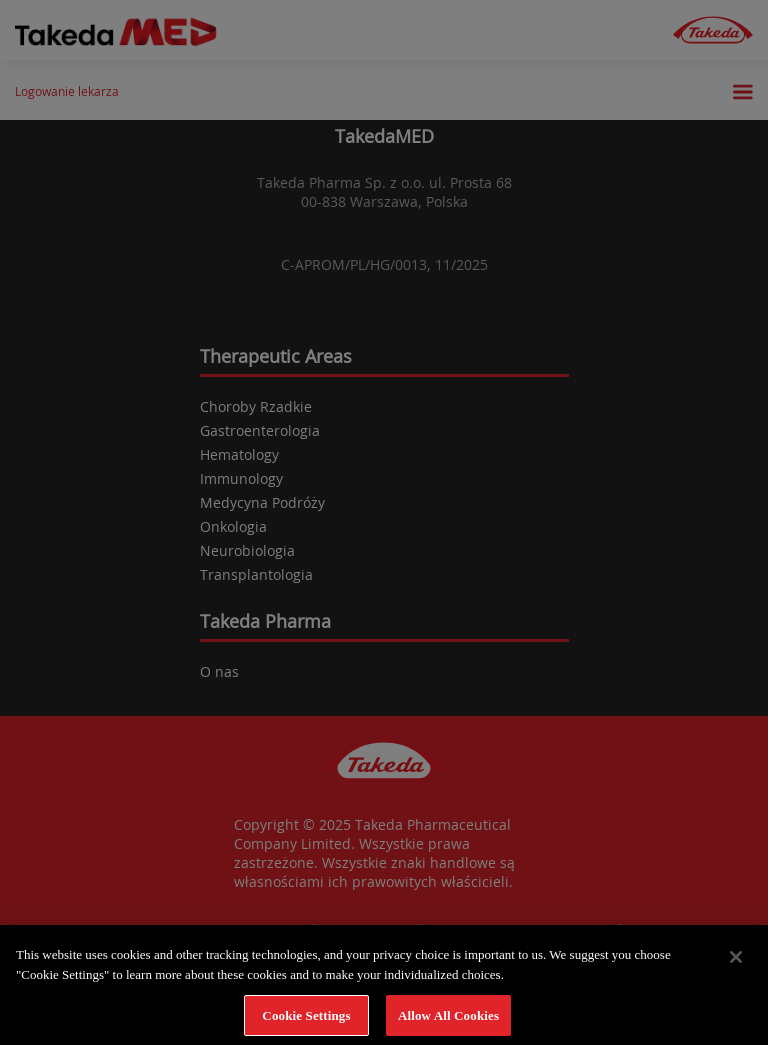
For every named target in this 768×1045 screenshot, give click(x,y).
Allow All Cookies (448, 1019)
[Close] (736, 962)
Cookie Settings (306, 1019)
